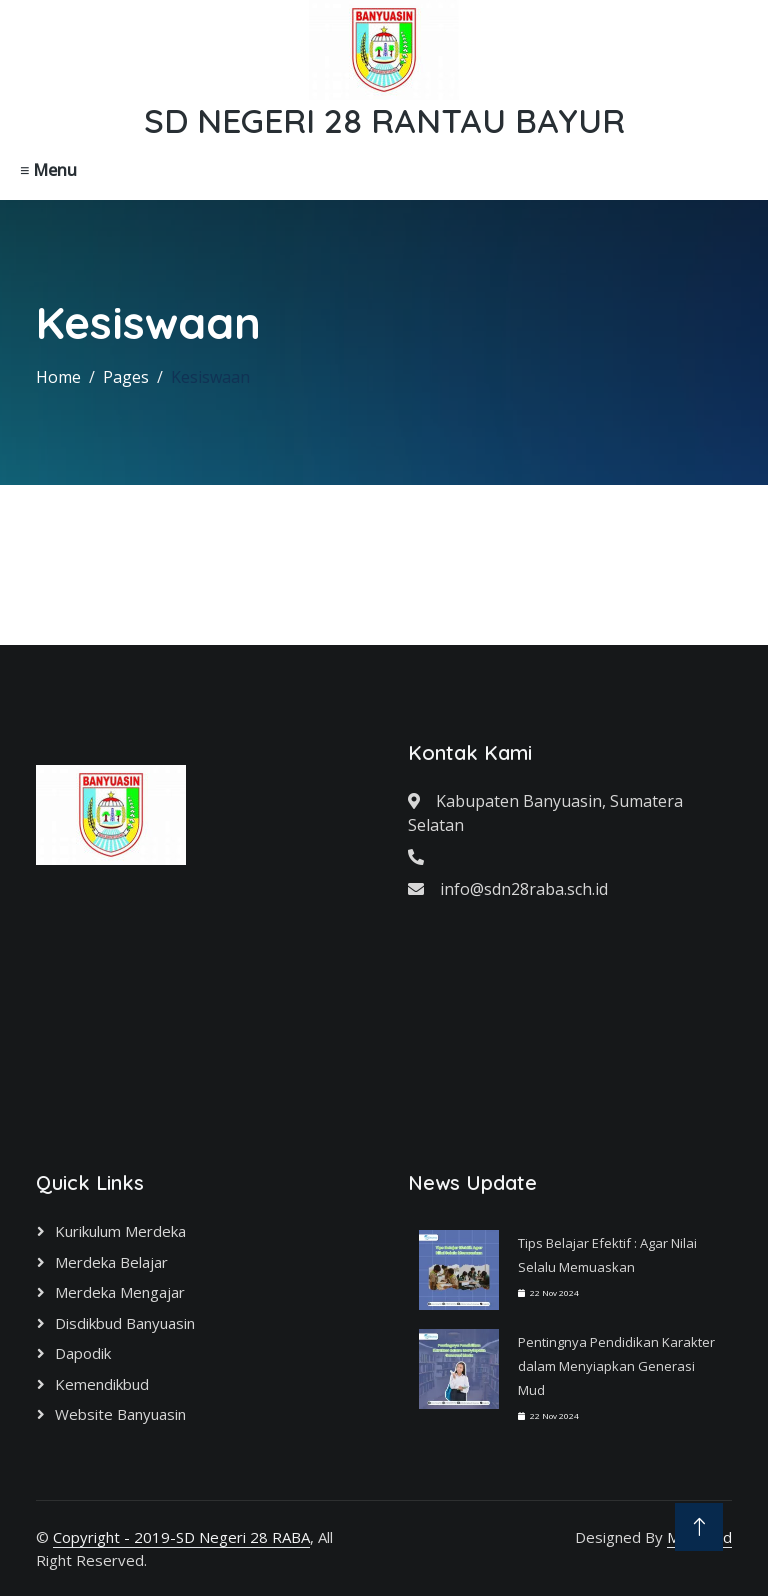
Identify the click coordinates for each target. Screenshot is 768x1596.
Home (58, 377)
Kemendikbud (102, 1384)
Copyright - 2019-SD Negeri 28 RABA (181, 1537)
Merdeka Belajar (111, 1262)
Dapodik (83, 1353)
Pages (126, 377)
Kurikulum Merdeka (120, 1231)
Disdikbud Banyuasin (125, 1323)
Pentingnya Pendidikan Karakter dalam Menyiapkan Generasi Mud (616, 1366)
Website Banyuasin (120, 1414)
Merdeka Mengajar (120, 1292)
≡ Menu (48, 170)
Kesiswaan (210, 377)
